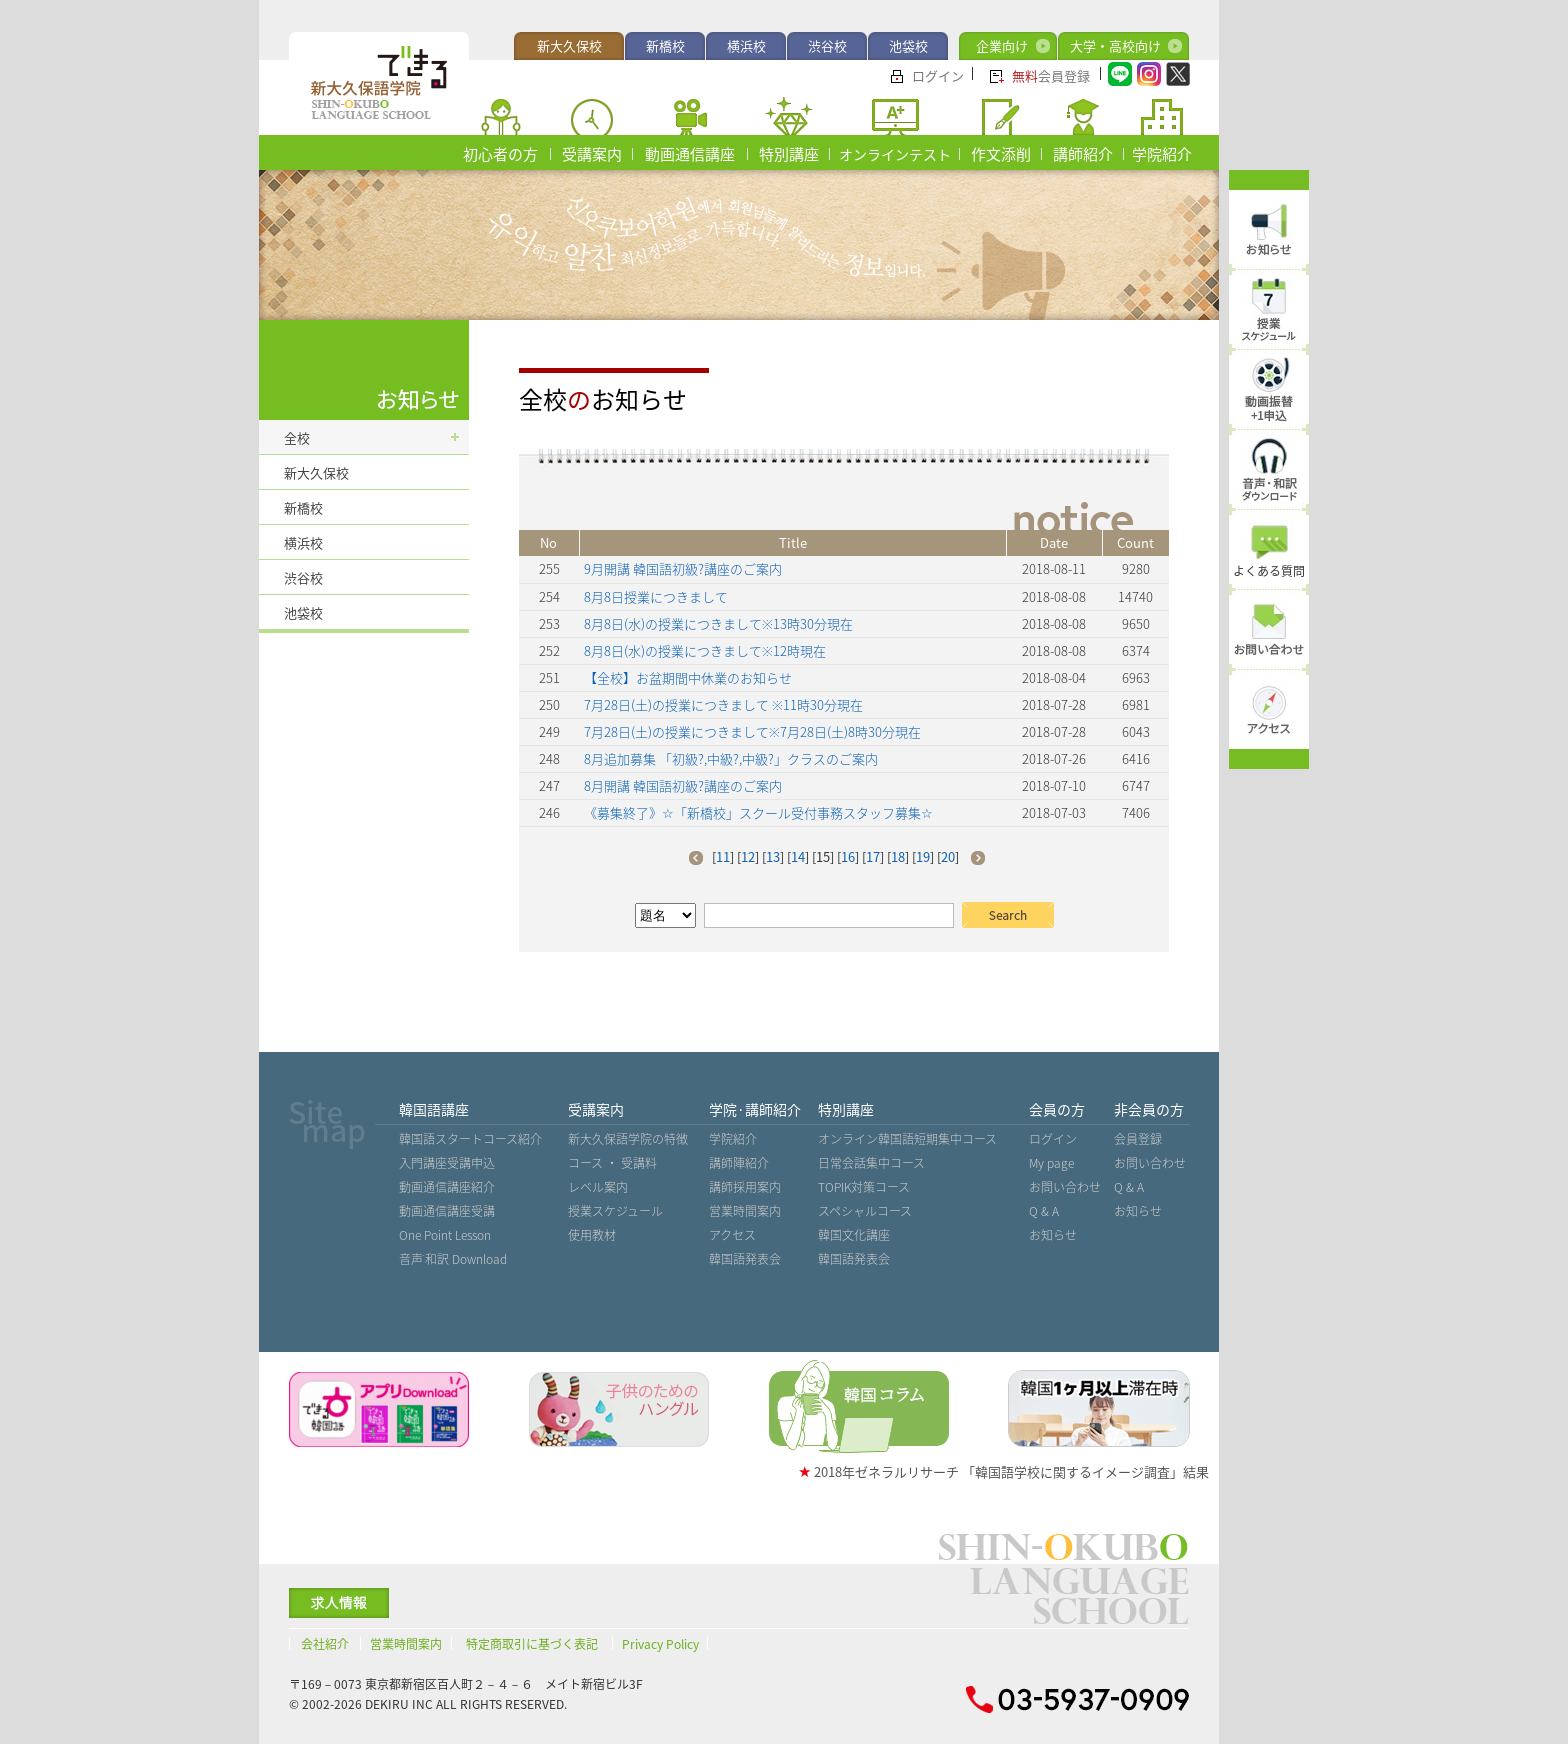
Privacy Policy (660, 1644)
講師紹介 (1083, 154)
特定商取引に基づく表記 (532, 1644)
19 (923, 856)
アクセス (732, 1235)
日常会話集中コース (871, 1163)
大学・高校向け (1115, 45)
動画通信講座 (690, 154)
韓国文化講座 (854, 1235)
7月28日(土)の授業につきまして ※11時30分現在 (723, 704)
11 (723, 856)
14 (798, 856)
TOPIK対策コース (864, 1187)
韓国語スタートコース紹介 (470, 1139)
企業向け (1002, 45)
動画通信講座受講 (447, 1211)
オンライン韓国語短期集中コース (907, 1139)
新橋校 (665, 45)
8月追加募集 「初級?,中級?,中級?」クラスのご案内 (731, 758)
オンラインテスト (895, 154)
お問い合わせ (1065, 1187)
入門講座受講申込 (447, 1163)
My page (1051, 1163)
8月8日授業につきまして (656, 596)
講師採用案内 (745, 1187)
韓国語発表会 (745, 1259)
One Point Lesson (445, 1235)
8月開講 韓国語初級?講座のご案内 (683, 785)
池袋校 (908, 45)
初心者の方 (500, 154)
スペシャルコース (865, 1211)
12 (748, 856)
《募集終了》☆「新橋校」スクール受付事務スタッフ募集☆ (758, 812)
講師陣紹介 (739, 1163)
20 (948, 856)
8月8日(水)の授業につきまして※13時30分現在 (718, 623)
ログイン (938, 75)
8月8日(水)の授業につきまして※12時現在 (705, 650)
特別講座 (789, 154)
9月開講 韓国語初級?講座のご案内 (683, 568)
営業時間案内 (745, 1211)
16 (848, 856)
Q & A (1044, 1211)
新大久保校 (569, 45)
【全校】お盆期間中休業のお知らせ (688, 677)
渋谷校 (827, 45)
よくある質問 (1269, 571)
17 (873, 856)
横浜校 (746, 45)
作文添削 (1001, 154)
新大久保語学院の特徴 (628, 1139)
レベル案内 (598, 1187)
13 (773, 856)
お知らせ (1053, 1235)
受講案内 (592, 154)
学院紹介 (1162, 154)
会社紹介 (325, 1644)
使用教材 (592, 1235)
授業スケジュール (615, 1211)
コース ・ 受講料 (612, 1163)
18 (898, 856)
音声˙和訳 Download (453, 1259)
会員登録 (1051, 75)
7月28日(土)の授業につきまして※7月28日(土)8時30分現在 (752, 731)
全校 (297, 437)
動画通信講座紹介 (447, 1187)
